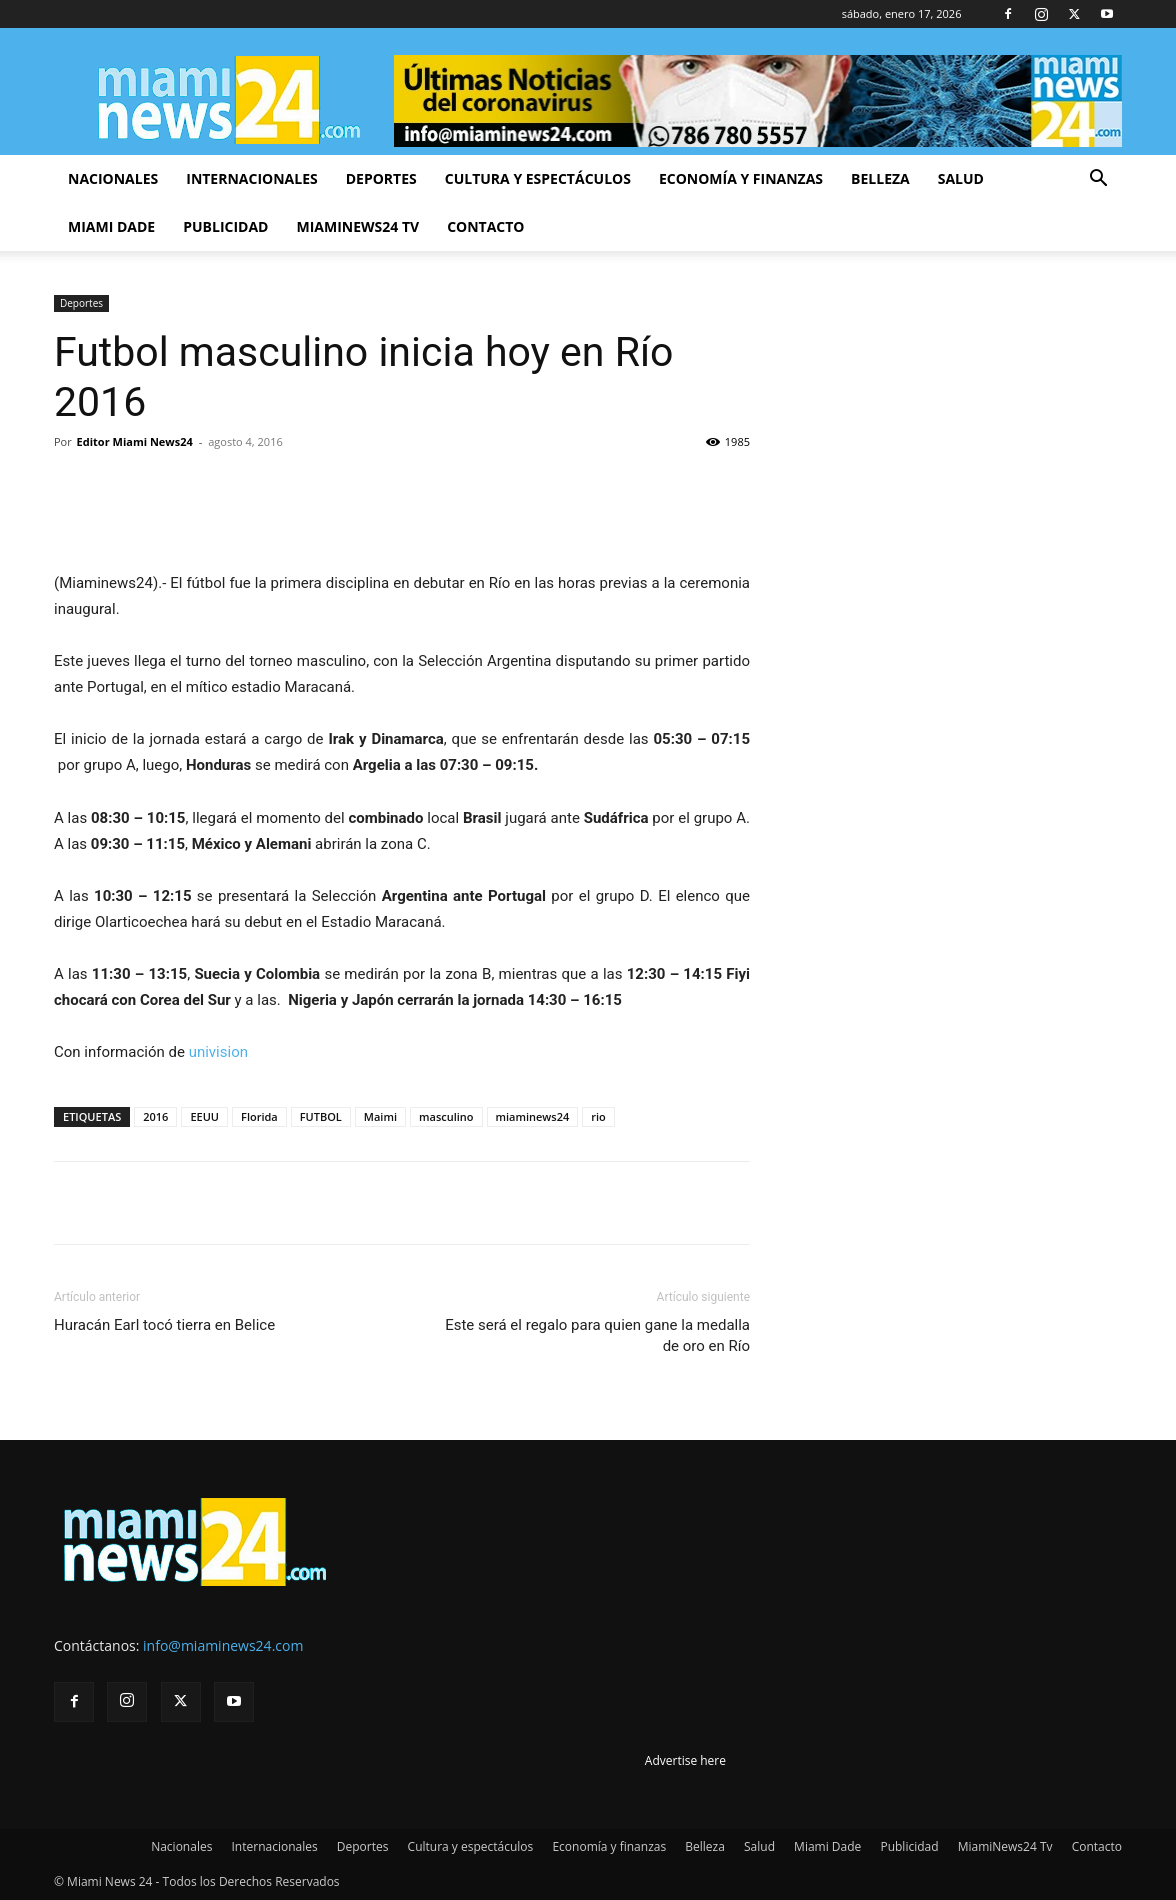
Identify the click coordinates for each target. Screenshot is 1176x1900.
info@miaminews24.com (223, 1645)
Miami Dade (111, 226)
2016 (155, 1116)
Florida (259, 1116)
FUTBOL (321, 1116)
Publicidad (225, 226)
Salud (961, 178)
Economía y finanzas (741, 178)
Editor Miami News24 (135, 441)
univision (218, 1052)
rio (598, 1116)
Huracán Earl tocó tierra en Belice (164, 1325)
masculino (446, 1116)
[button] (1098, 180)
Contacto (485, 226)
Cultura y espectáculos (538, 178)
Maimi (380, 1116)
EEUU (204, 1116)
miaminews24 (533, 1116)
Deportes (381, 178)
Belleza (880, 178)
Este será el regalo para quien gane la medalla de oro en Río (597, 1335)
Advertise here (685, 1760)
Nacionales (113, 178)
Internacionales (251, 178)
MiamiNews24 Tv (357, 226)
